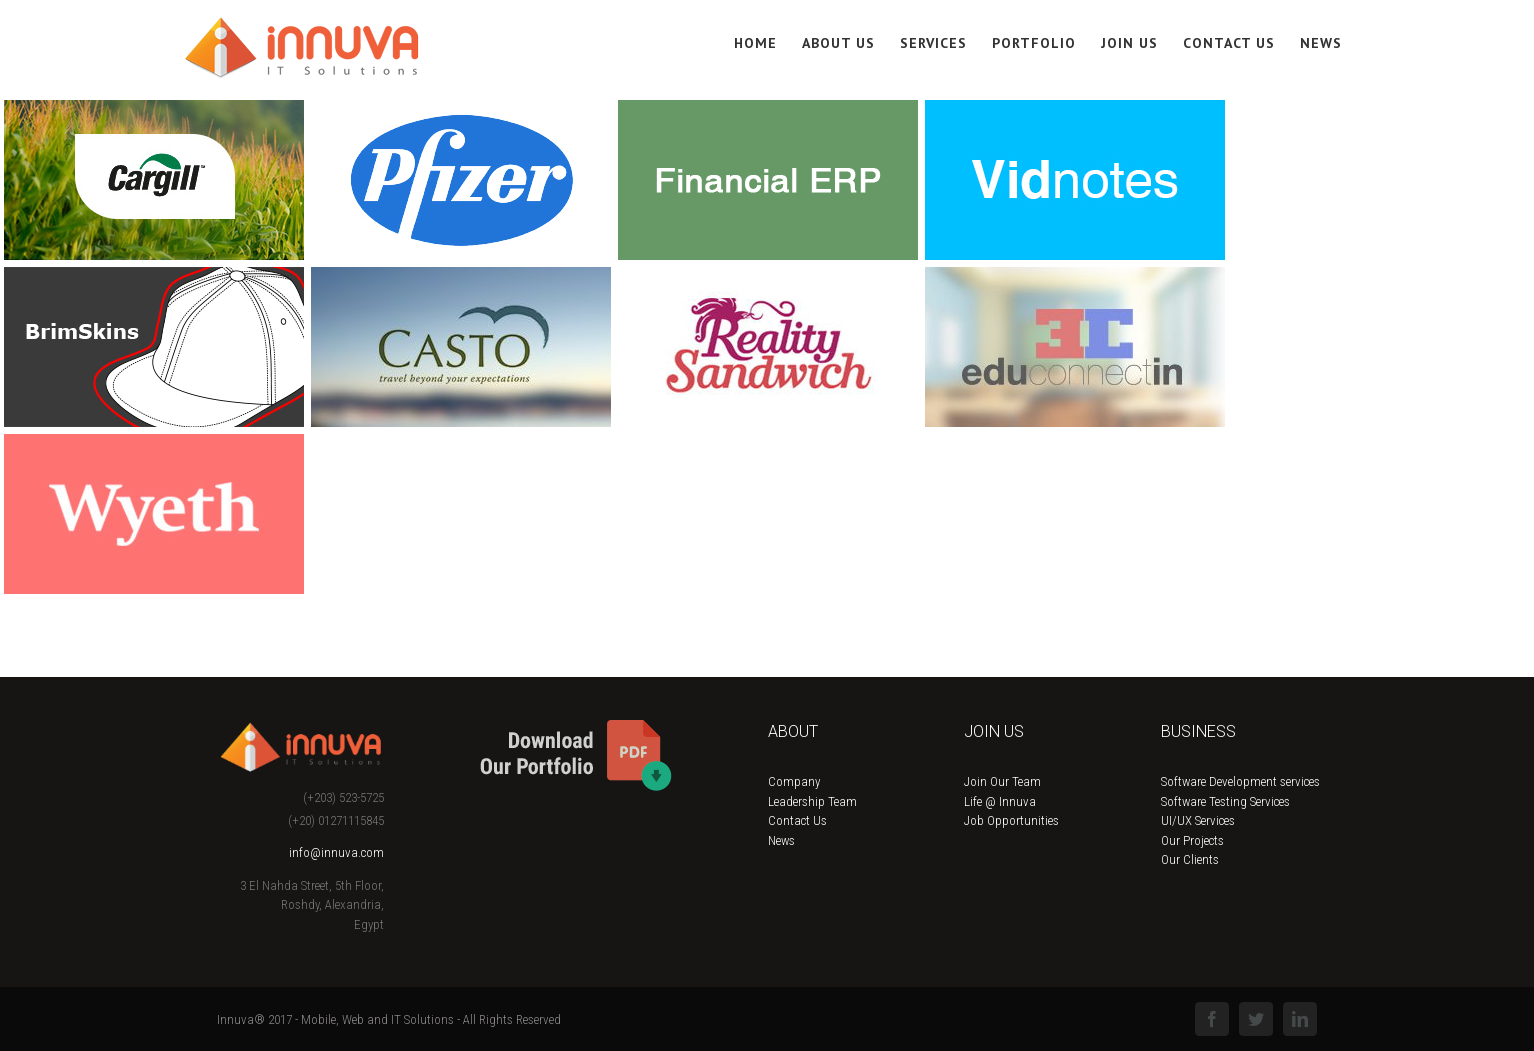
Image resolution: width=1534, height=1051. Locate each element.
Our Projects (1192, 840)
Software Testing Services (1225, 801)
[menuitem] (768, 41)
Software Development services (1240, 781)
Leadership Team (812, 801)
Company (794, 781)
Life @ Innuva (1000, 801)
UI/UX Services (1198, 820)
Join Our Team (1002, 781)
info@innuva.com (336, 852)
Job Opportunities (1011, 820)
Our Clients (1190, 859)
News (781, 840)
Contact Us (797, 820)
